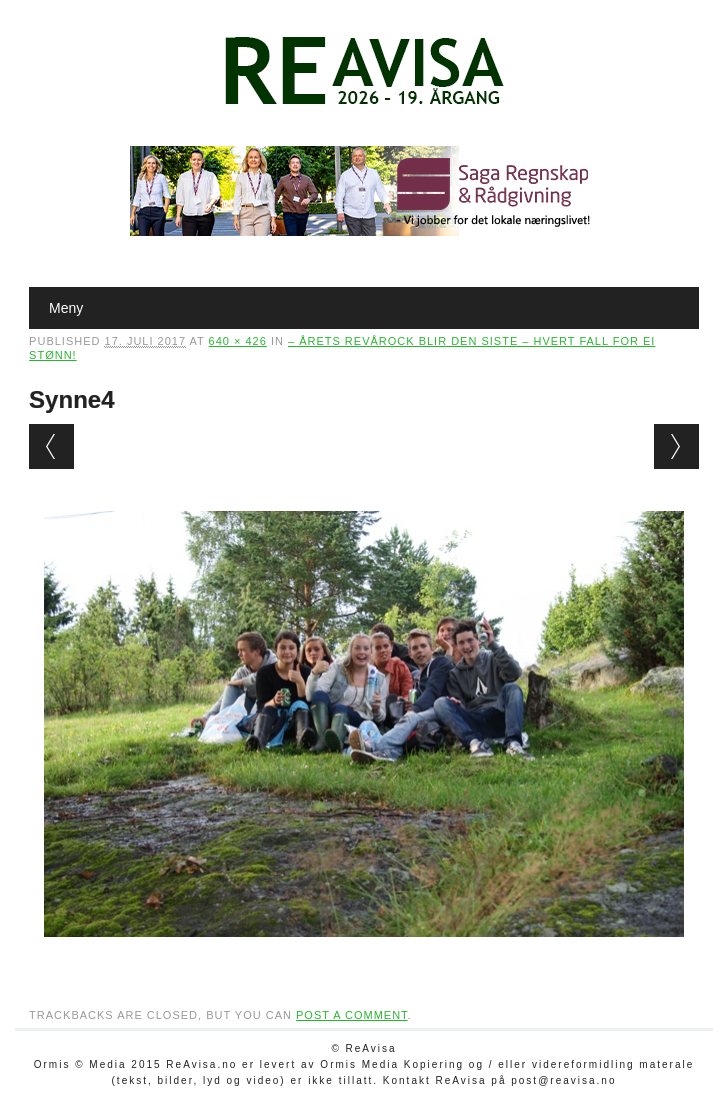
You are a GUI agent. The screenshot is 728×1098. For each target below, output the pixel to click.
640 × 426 (238, 341)
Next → (676, 446)
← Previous (51, 446)
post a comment (352, 1015)
